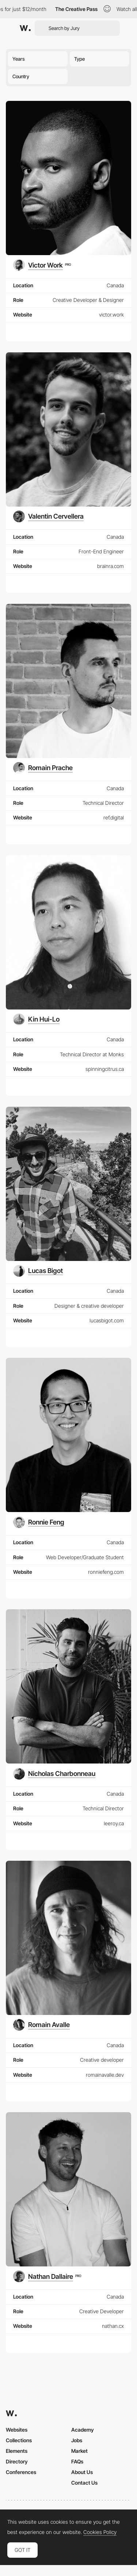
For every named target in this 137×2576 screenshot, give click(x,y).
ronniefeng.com (106, 1572)
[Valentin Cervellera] (48, 516)
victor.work (111, 314)
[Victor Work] (42, 265)
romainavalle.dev (105, 2075)
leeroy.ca (114, 1823)
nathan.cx (113, 2326)
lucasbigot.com (107, 1320)
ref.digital (113, 817)
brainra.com (110, 566)
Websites (16, 2430)
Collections (19, 2440)
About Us (82, 2472)
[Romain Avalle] (41, 2025)
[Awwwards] (25, 28)
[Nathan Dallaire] (47, 2276)
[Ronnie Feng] (38, 1522)
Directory (17, 2461)
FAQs (77, 2461)
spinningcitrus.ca (104, 1069)
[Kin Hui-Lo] (36, 1019)
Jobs (76, 2440)
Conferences (21, 2472)
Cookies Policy (100, 2532)
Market (79, 2451)
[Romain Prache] (43, 768)
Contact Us (84, 2483)
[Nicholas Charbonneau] (54, 1774)
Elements (16, 2451)
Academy (82, 2430)
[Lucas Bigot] (38, 1271)
